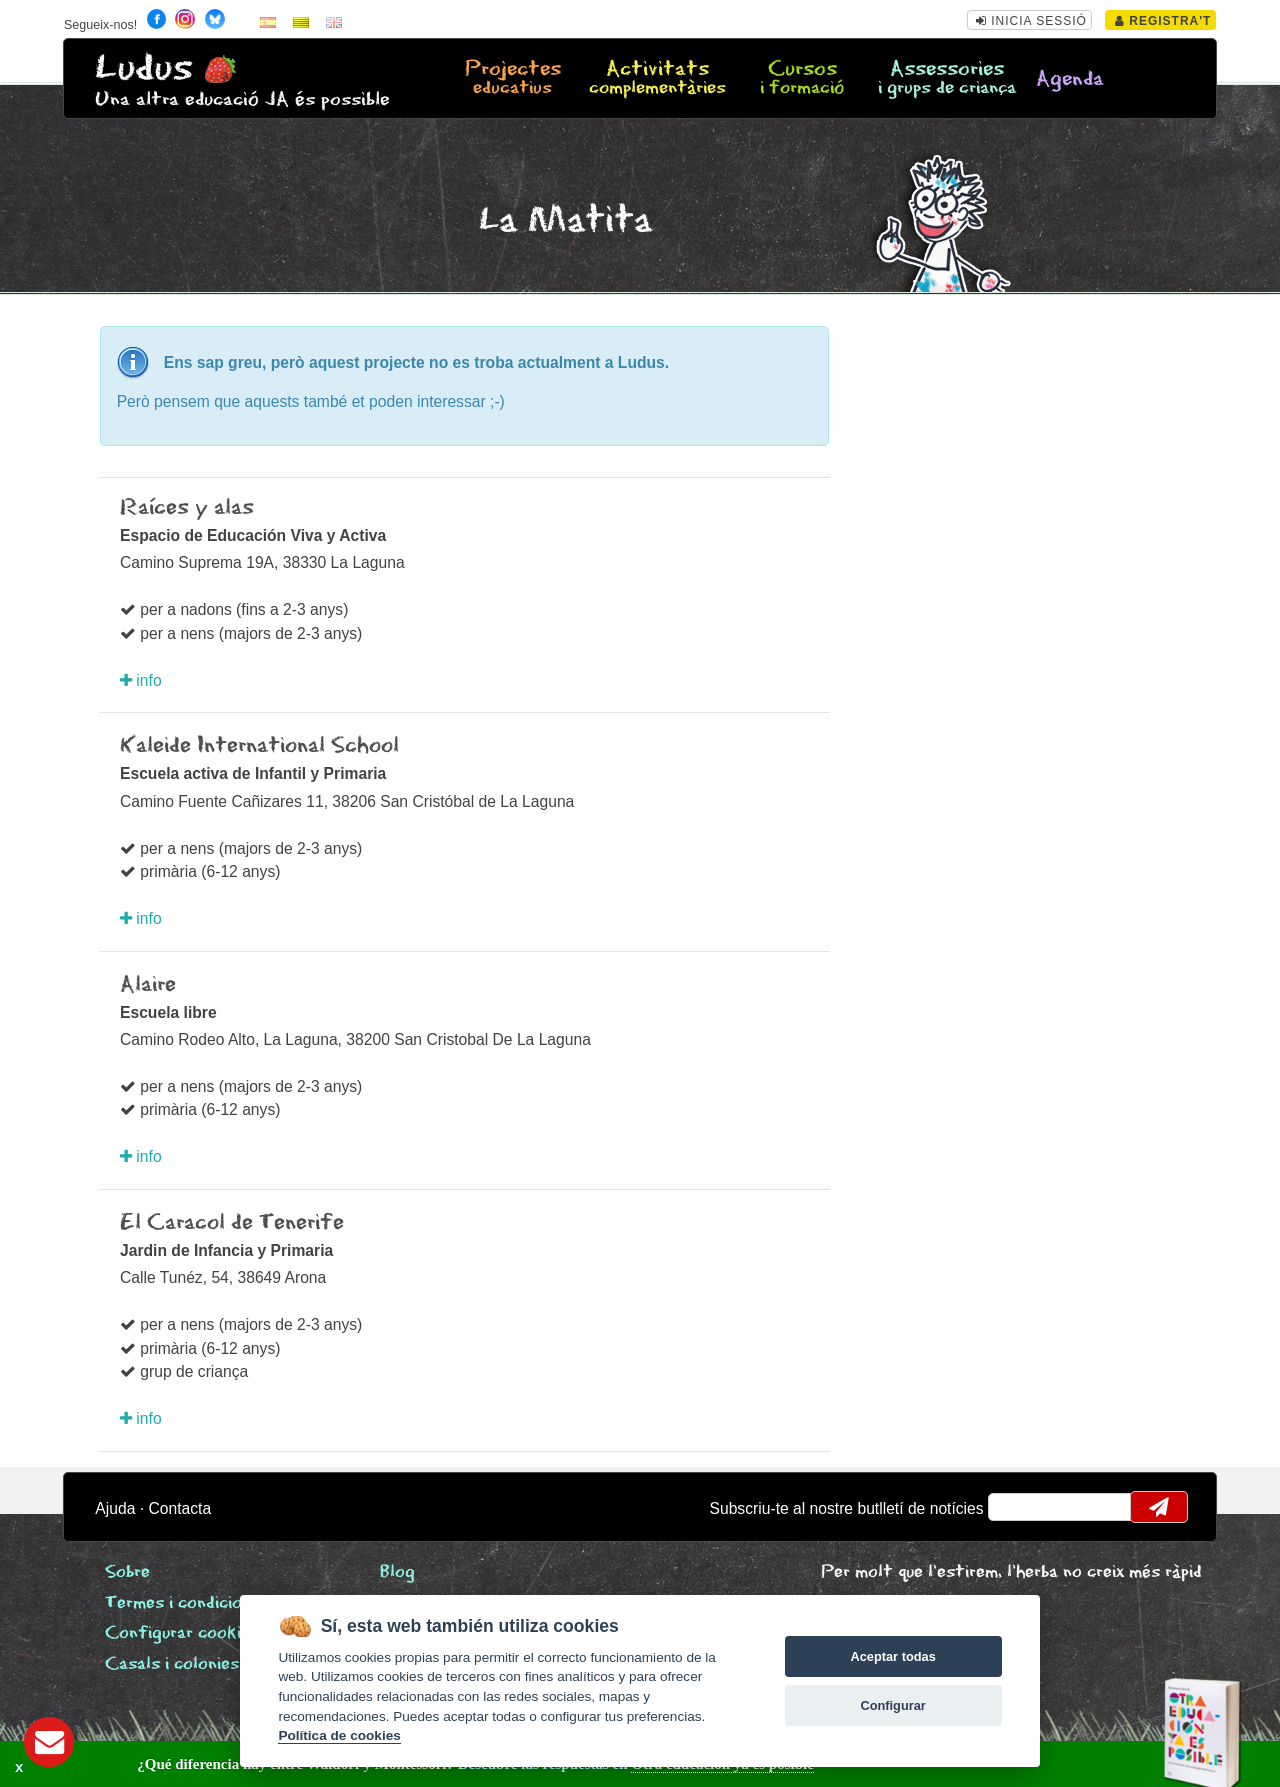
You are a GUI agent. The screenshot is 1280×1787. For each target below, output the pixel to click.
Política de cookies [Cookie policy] (339, 1735)
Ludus (144, 68)
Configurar (892, 1705)
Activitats (657, 79)
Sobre (127, 1572)
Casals (172, 1664)
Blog (397, 1572)
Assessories (947, 79)
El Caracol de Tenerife (232, 1223)
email (1016, 1507)
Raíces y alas (187, 508)
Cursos (802, 79)
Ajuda (115, 1508)
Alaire (148, 985)
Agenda (1070, 79)
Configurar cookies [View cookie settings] (182, 1633)
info (141, 680)
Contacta (179, 1508)
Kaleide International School (259, 746)
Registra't (1163, 21)
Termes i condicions (182, 1603)
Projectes (512, 79)
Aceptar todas (892, 1656)
